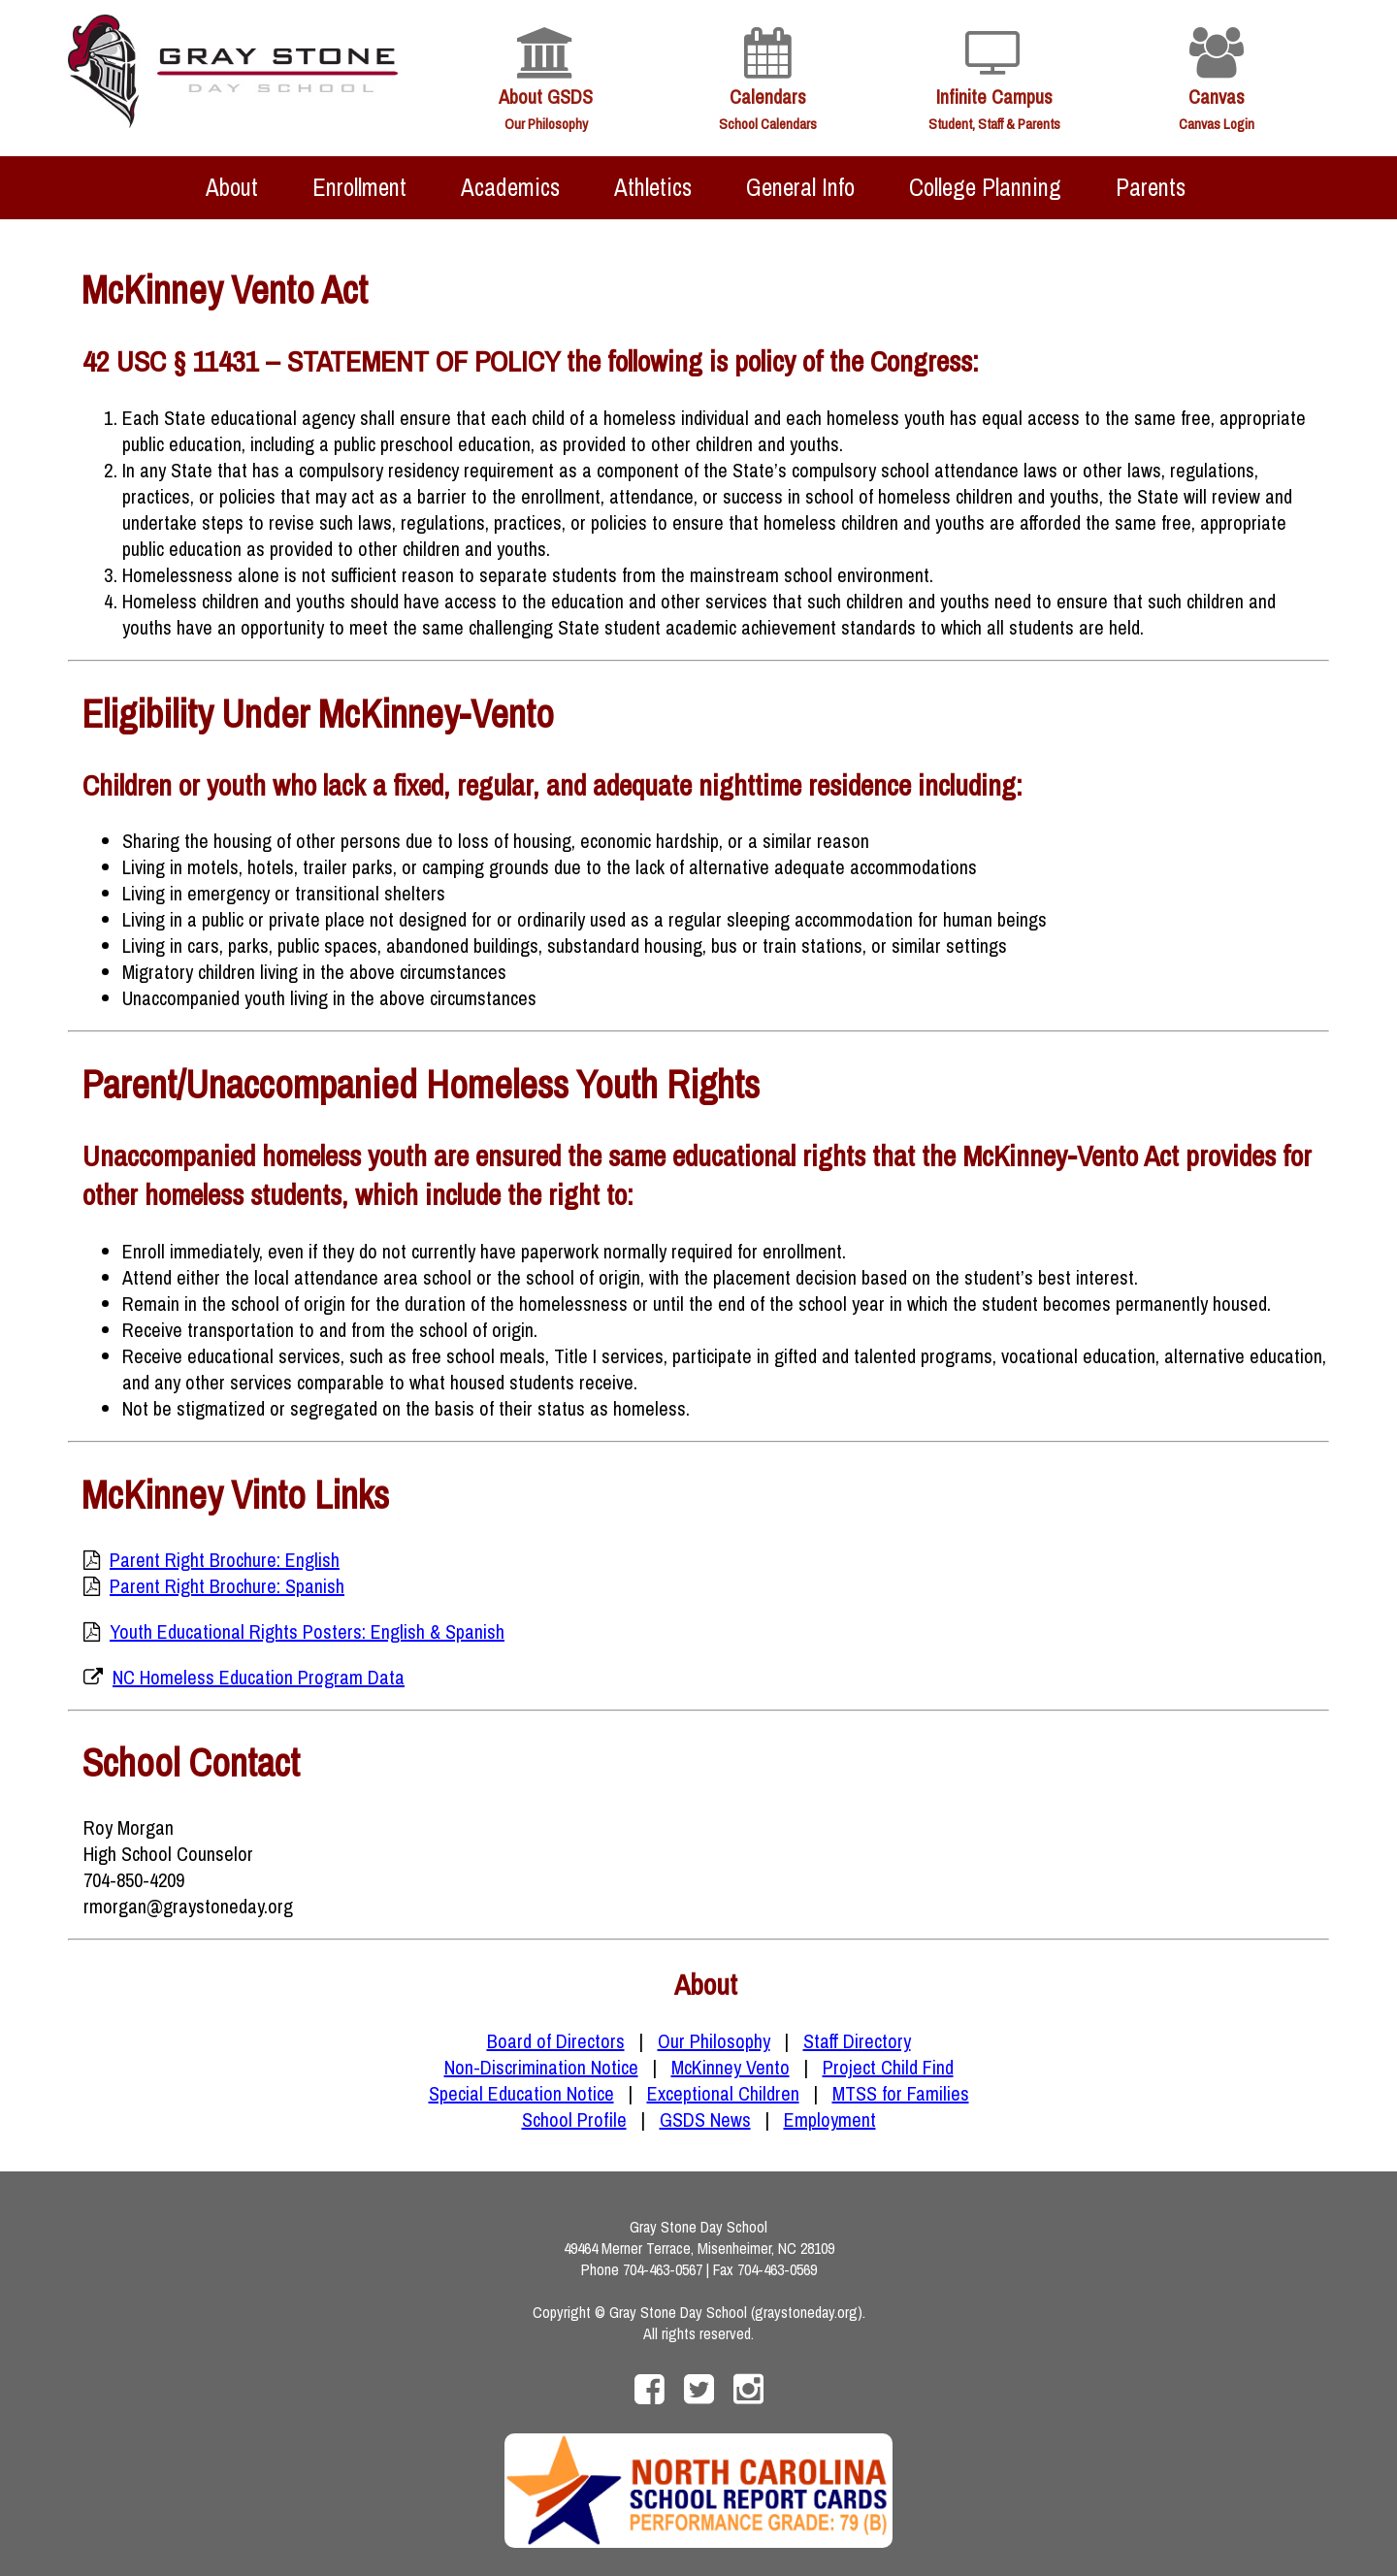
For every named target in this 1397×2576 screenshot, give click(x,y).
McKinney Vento (730, 2067)
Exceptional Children (723, 2093)
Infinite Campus (994, 96)
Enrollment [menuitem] (359, 187)
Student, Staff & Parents (994, 124)
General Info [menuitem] (800, 187)
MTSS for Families (900, 2093)
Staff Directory (857, 2041)
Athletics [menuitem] (653, 187)
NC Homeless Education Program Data (259, 1677)
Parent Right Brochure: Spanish (227, 1586)
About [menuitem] (232, 187)
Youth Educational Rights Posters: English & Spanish (307, 1631)
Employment (830, 2119)
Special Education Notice (521, 2093)
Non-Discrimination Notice (541, 2067)
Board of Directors (556, 2041)
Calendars (768, 96)
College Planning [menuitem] (985, 187)
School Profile (574, 2119)
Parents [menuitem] (1151, 187)
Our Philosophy (546, 124)
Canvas (1216, 96)
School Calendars (768, 124)
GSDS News (705, 2119)
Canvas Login (1216, 124)
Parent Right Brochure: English (225, 1560)
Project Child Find (888, 2067)
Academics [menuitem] (510, 187)
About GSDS (546, 96)
